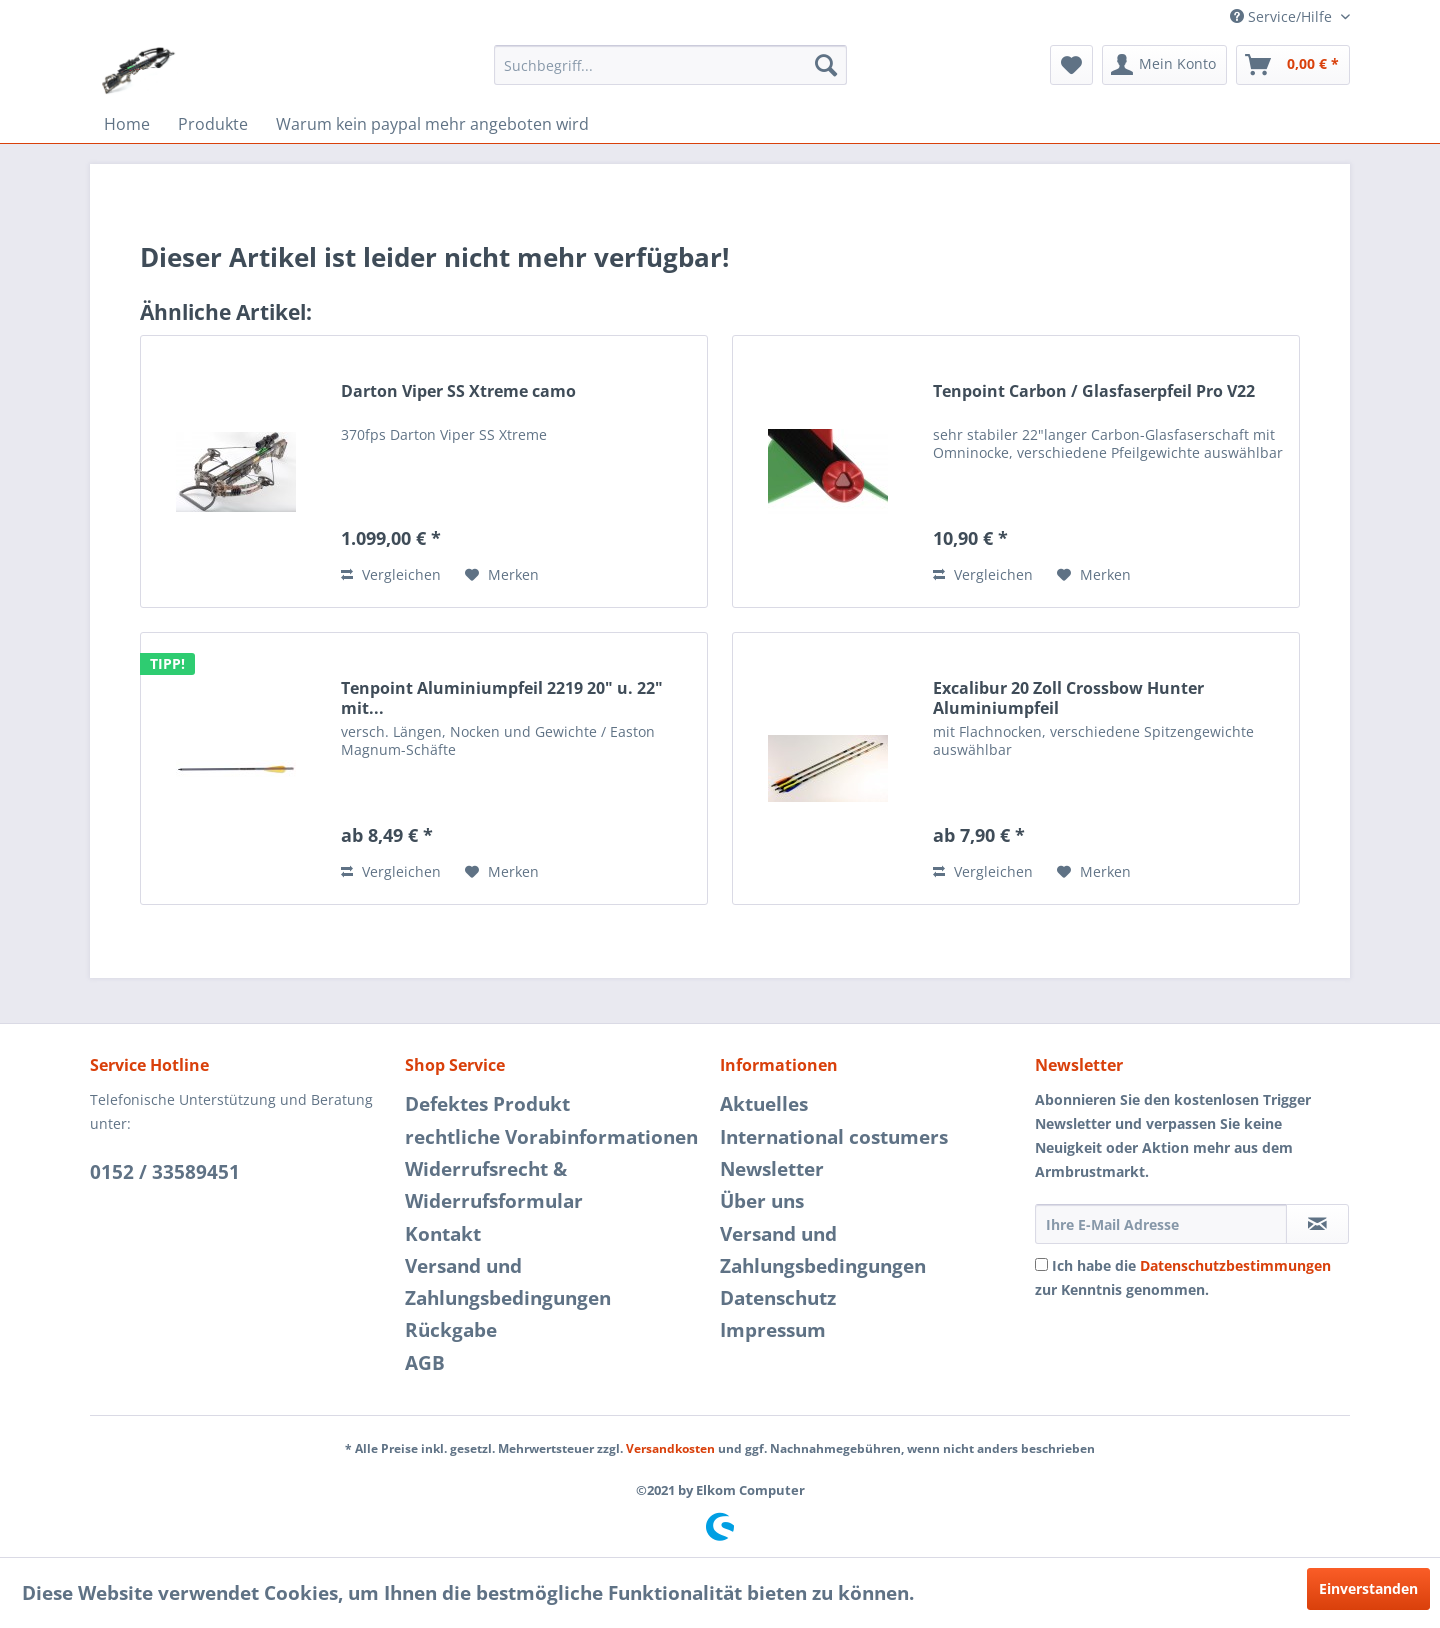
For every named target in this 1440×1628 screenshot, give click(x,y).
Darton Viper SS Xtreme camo (458, 391)
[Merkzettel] (1071, 65)
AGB (425, 1363)
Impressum (773, 1330)
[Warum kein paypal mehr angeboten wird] (432, 124)
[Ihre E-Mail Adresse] (1161, 1224)
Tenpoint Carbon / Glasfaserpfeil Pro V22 (1094, 391)
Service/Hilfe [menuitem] (1283, 16)
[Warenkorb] (1293, 65)
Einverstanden (1368, 1588)
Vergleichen (391, 574)
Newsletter (772, 1169)
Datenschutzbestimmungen (1235, 1265)
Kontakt (443, 1234)
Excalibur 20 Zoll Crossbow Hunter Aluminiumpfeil (1068, 698)
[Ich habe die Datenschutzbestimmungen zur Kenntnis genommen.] (1041, 1264)
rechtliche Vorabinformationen (551, 1137)
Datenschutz (778, 1298)
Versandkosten (670, 1448)
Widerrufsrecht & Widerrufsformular (494, 1185)
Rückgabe (451, 1330)
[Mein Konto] (1164, 65)
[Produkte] (213, 124)
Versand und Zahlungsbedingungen (508, 1282)
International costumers (834, 1137)
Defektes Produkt (487, 1104)
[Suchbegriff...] (670, 65)
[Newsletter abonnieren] (1317, 1224)
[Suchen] (826, 65)
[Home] (127, 124)
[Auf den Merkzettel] (502, 575)
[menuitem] (670, 65)
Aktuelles (764, 1104)
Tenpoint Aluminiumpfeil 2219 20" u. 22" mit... (502, 698)
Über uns (762, 1201)
